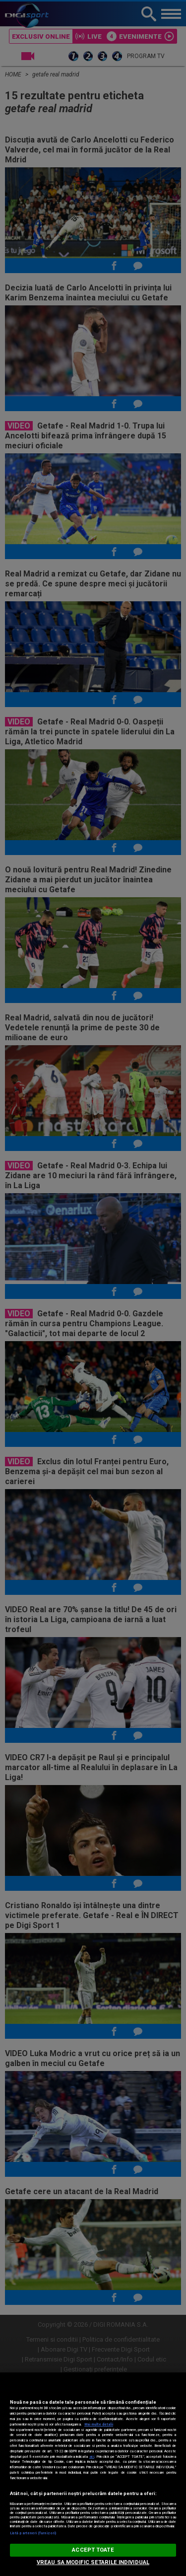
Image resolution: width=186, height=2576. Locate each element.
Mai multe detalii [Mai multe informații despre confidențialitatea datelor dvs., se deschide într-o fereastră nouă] (98, 2424)
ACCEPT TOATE (93, 2550)
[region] (93, 2474)
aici (91, 2456)
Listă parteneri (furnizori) (33, 2533)
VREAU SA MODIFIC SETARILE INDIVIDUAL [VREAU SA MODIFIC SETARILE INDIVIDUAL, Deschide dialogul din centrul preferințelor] (93, 2562)
